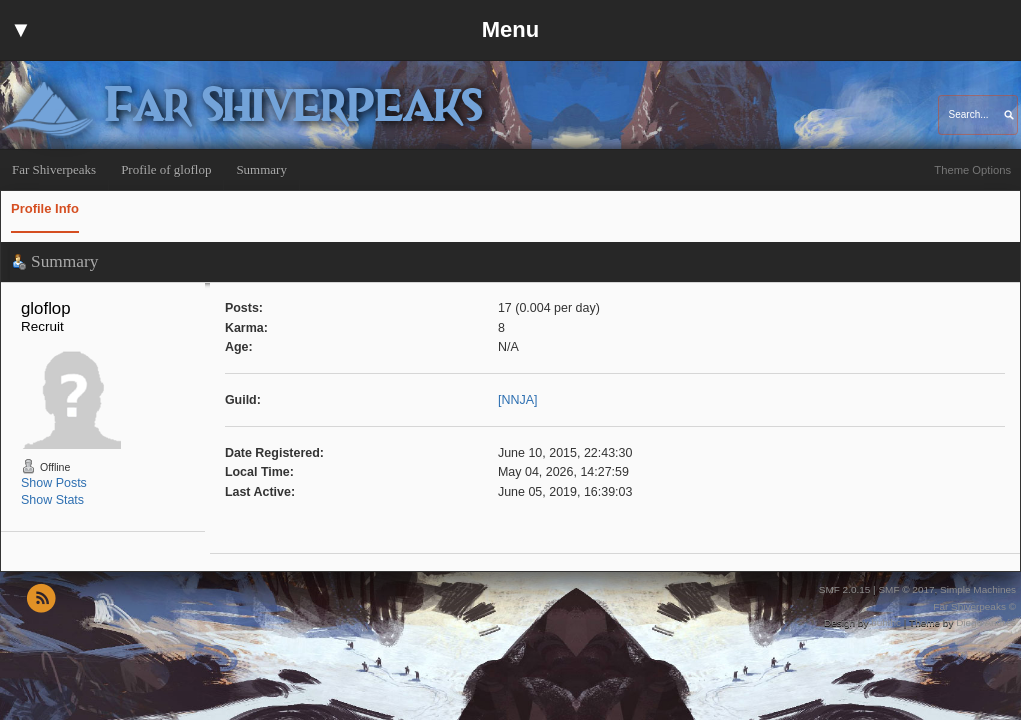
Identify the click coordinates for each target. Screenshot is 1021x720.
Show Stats (52, 500)
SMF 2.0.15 (845, 589)
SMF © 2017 (906, 589)
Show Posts (54, 483)
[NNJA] (518, 400)
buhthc (886, 622)
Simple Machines (978, 589)
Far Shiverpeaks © (974, 606)
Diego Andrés (986, 622)
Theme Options (972, 170)
